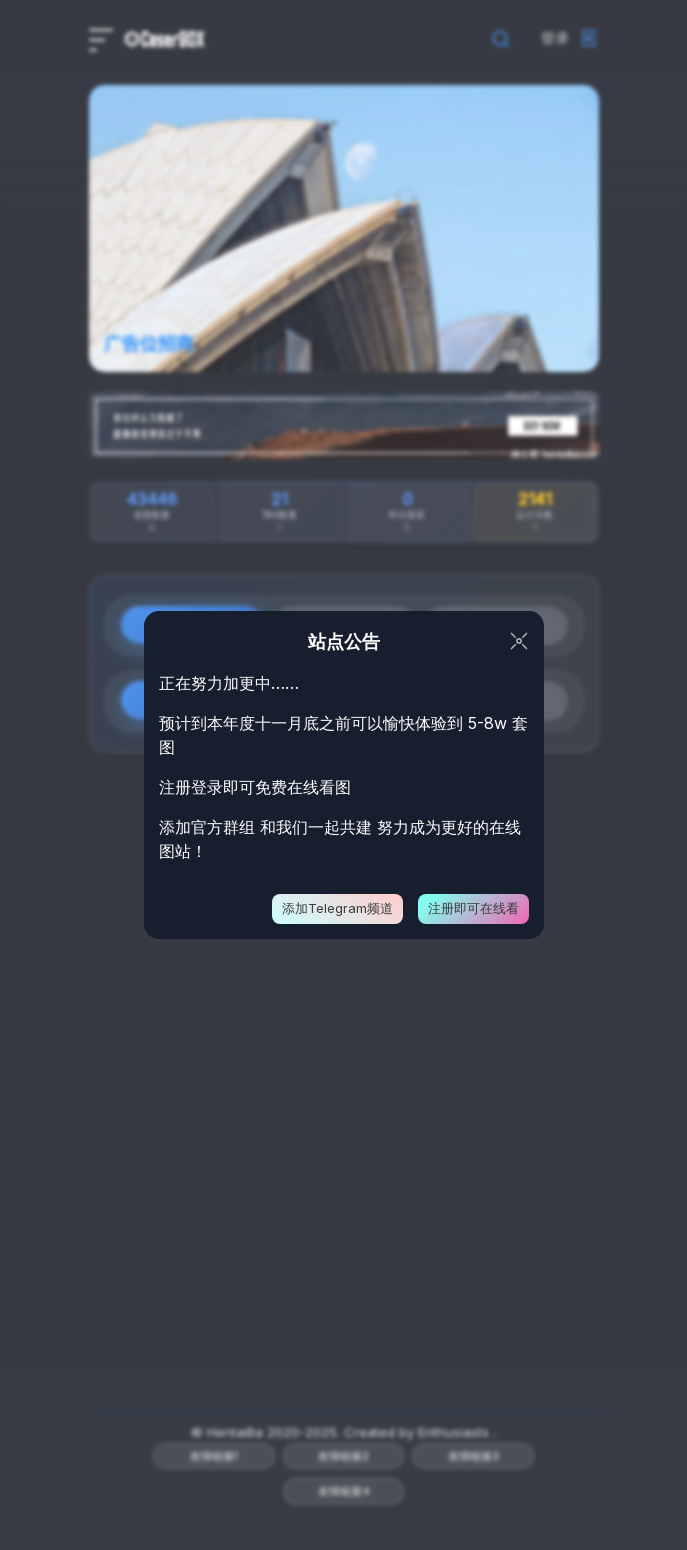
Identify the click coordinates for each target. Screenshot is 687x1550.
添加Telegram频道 (337, 908)
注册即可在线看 (473, 908)
